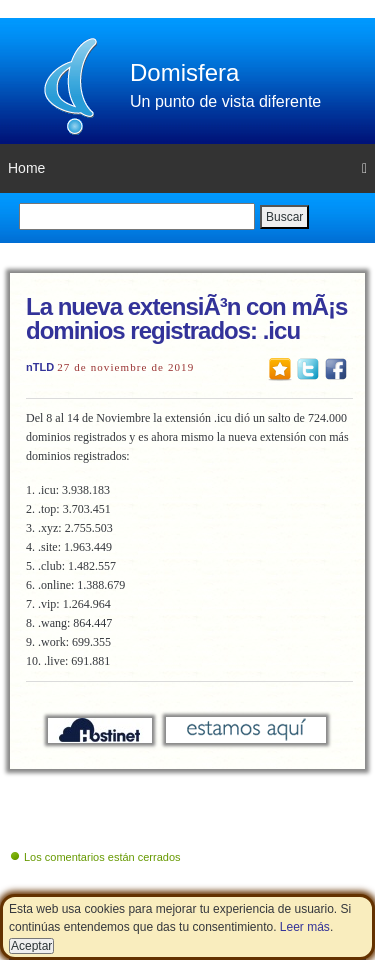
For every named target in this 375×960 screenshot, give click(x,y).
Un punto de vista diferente (225, 101)
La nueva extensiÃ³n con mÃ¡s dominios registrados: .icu (186, 318)
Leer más (305, 927)
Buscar (284, 217)
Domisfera (184, 72)
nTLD (40, 367)
